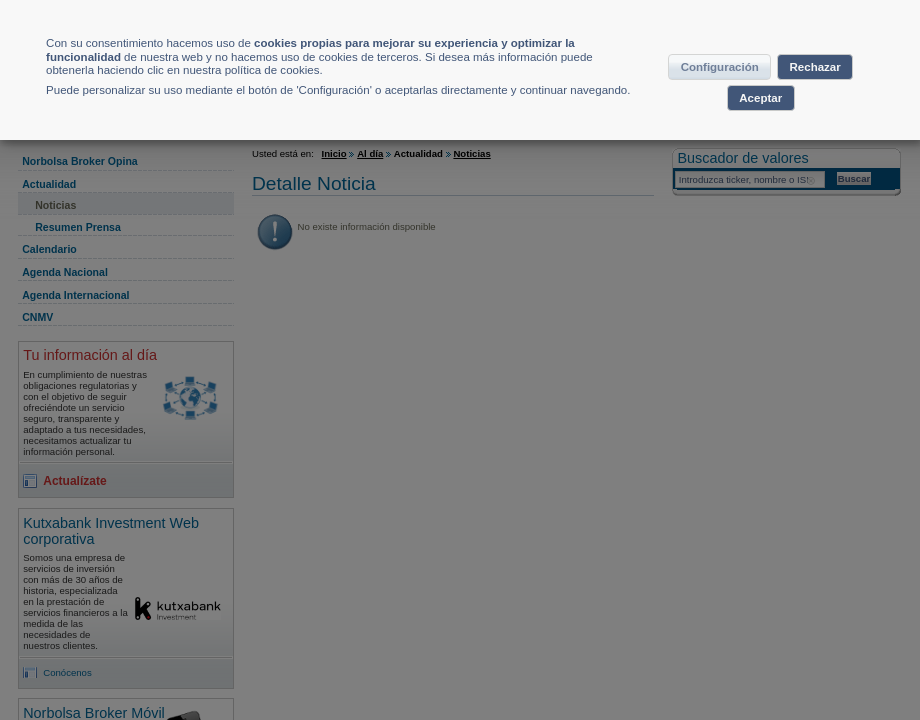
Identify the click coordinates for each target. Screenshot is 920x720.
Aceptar (807, 123)
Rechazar (710, 123)
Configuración (756, 84)
